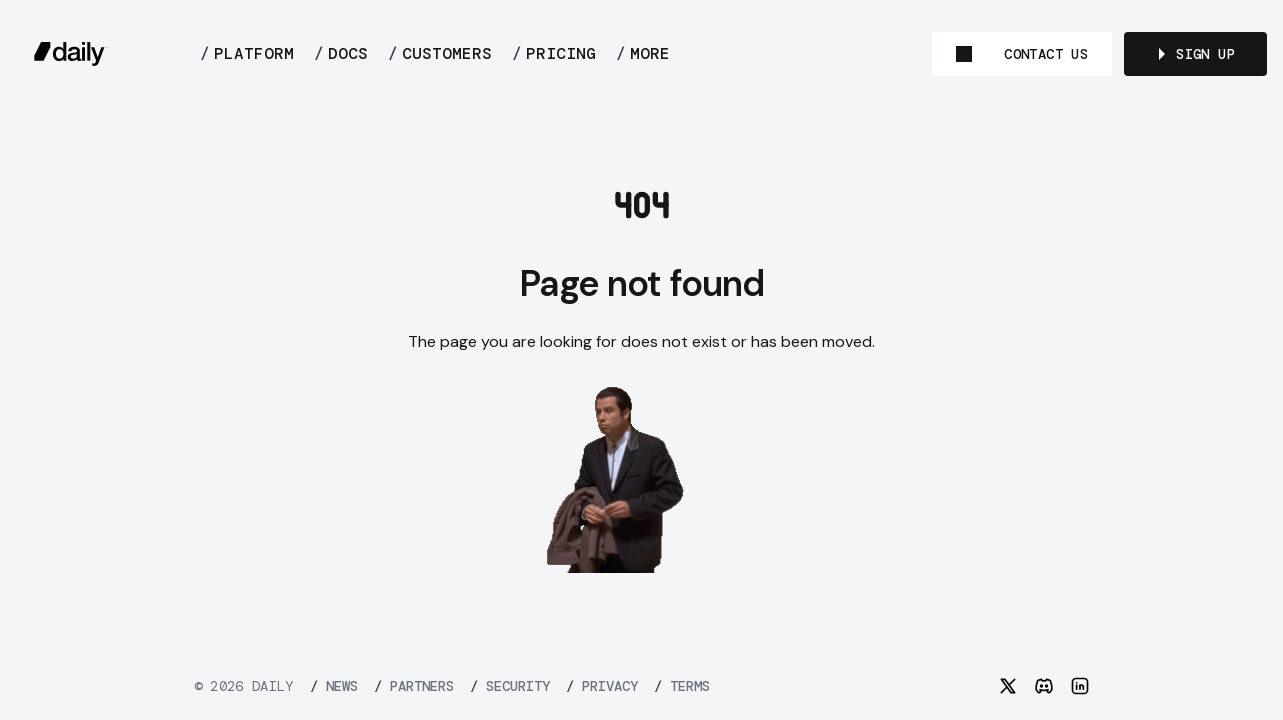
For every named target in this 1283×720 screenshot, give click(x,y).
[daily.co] (71, 54)
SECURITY (510, 686)
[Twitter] (1008, 686)
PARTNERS (414, 686)
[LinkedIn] (1080, 686)
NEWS (334, 686)
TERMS (682, 686)
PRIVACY (602, 686)
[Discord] (1044, 686)
